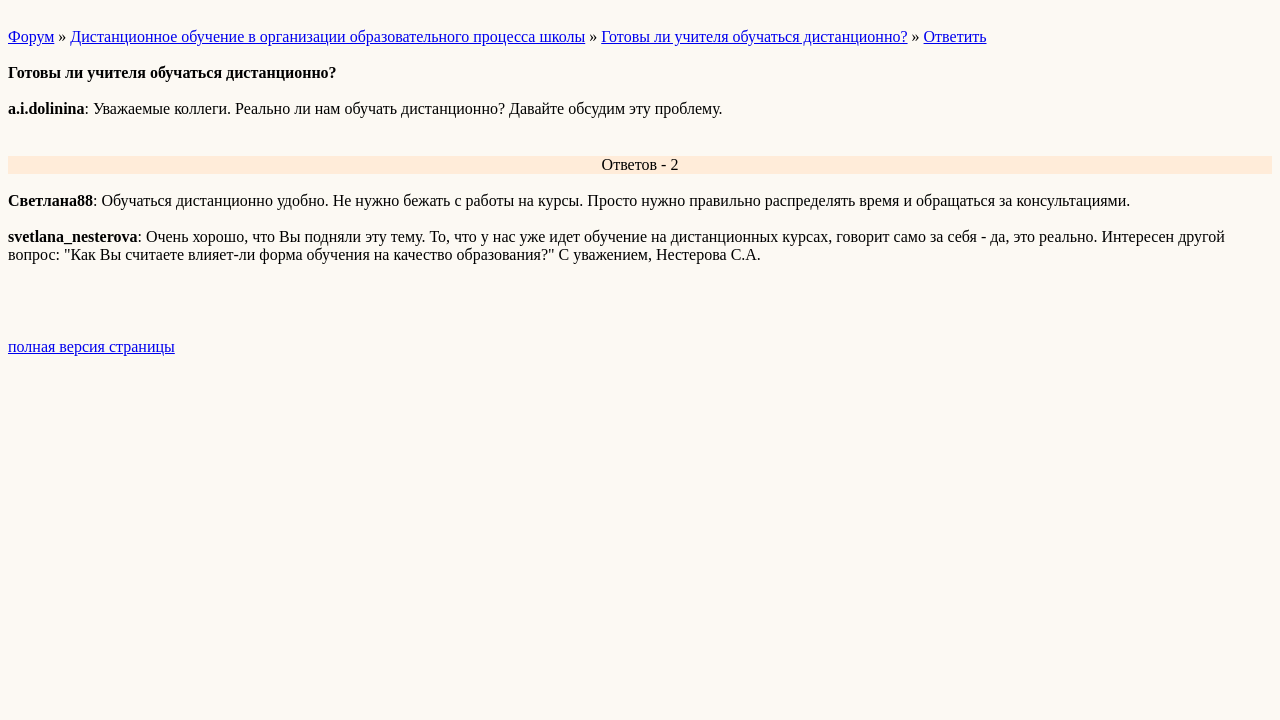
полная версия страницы (91, 346)
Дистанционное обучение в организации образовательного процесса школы (327, 36)
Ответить (955, 36)
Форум (31, 36)
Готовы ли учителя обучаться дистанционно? (754, 36)
